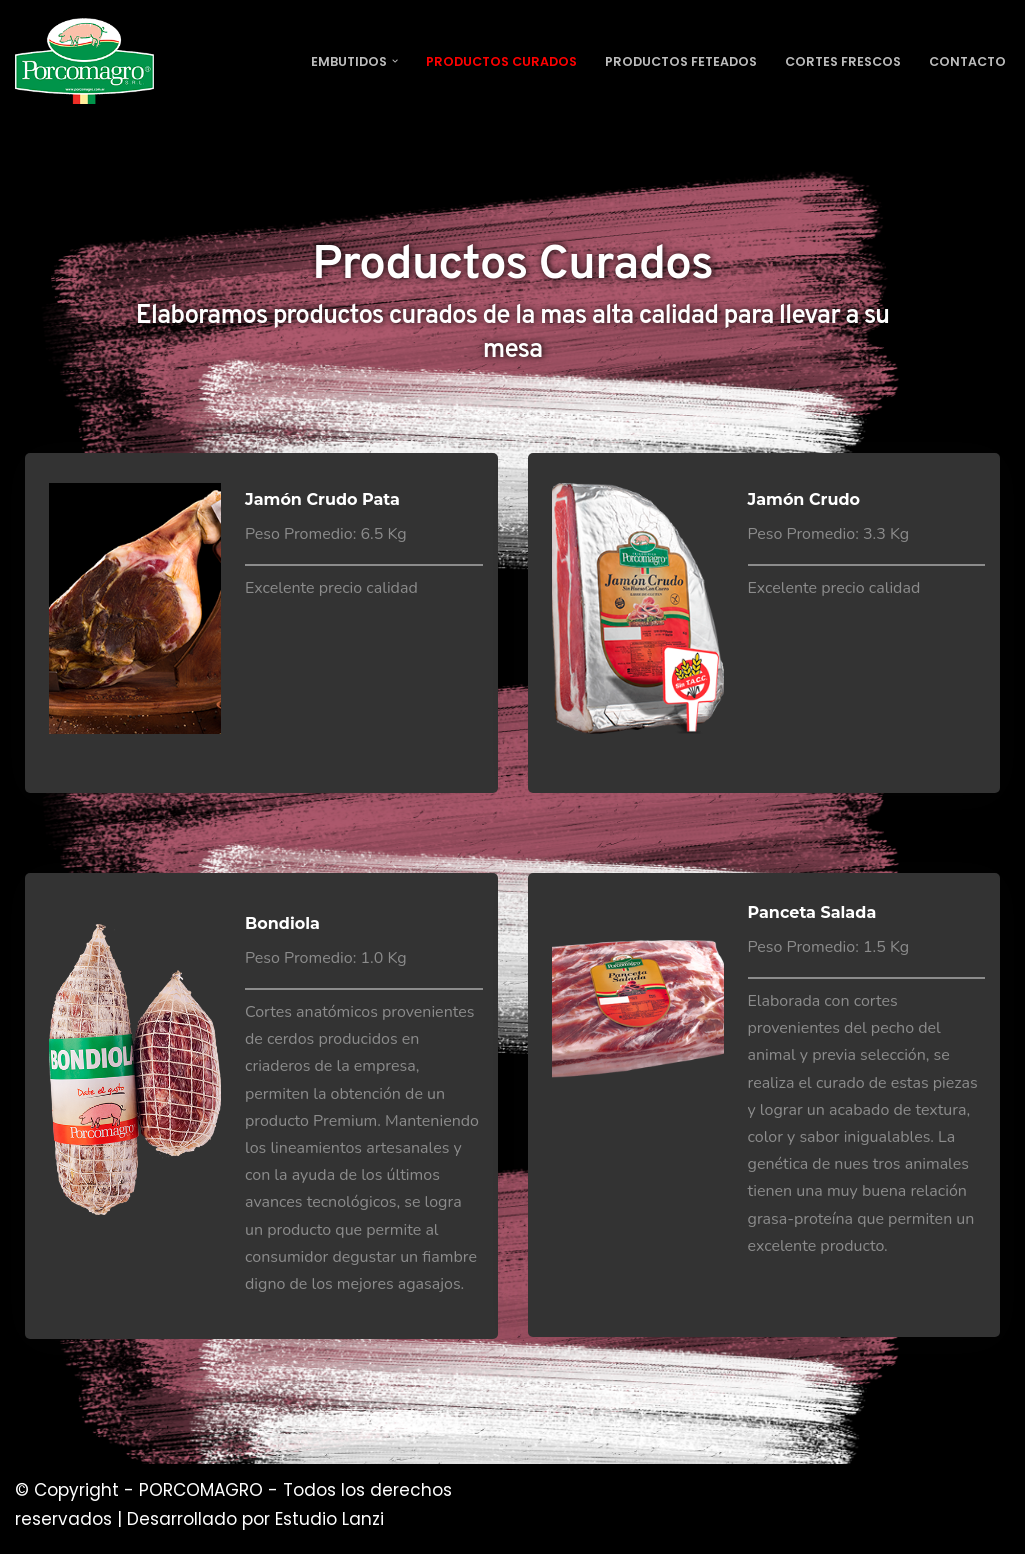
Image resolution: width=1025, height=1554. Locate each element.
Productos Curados (474, 61)
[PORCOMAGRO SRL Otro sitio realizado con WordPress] (84, 61)
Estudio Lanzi (329, 1519)
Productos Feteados (664, 61)
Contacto (965, 61)
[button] (362, 61)
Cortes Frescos (834, 61)
